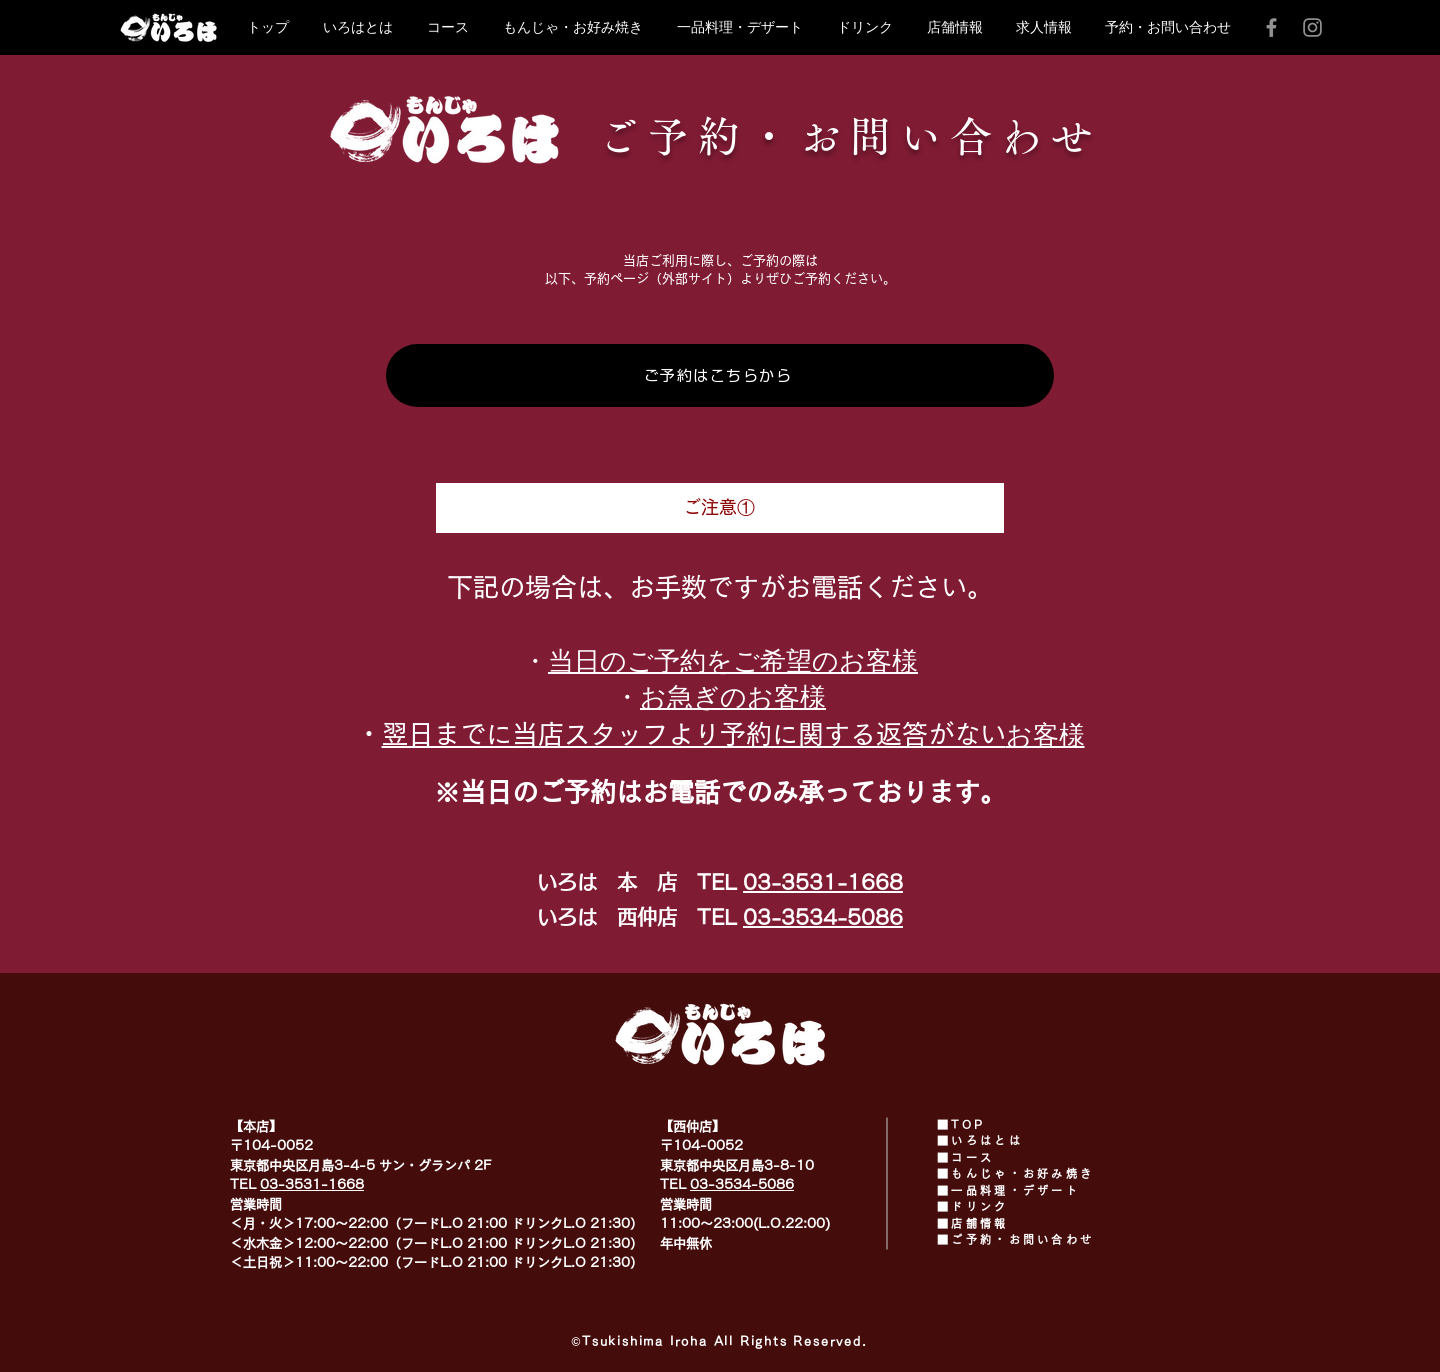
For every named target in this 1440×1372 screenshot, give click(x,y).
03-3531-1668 (823, 882)
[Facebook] (1271, 27)
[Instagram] (1312, 27)
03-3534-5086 (823, 917)
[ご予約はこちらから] (720, 375)
